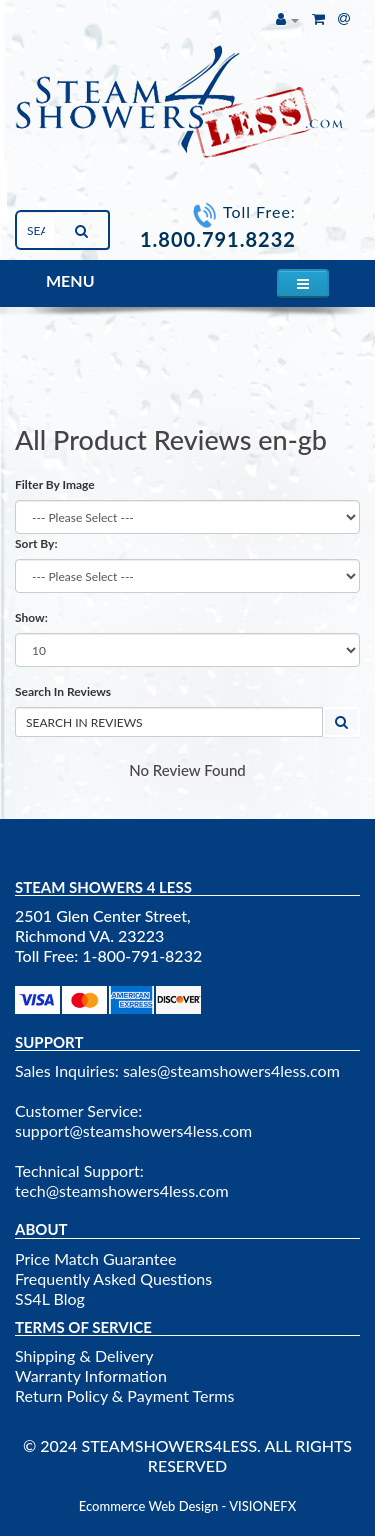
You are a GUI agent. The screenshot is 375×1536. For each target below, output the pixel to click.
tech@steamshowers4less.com (122, 1190)
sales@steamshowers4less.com (231, 1070)
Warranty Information (91, 1375)
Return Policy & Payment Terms (124, 1395)
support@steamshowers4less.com (133, 1130)
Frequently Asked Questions (113, 1278)
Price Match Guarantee (95, 1258)
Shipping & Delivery (84, 1355)
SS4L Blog (50, 1298)
